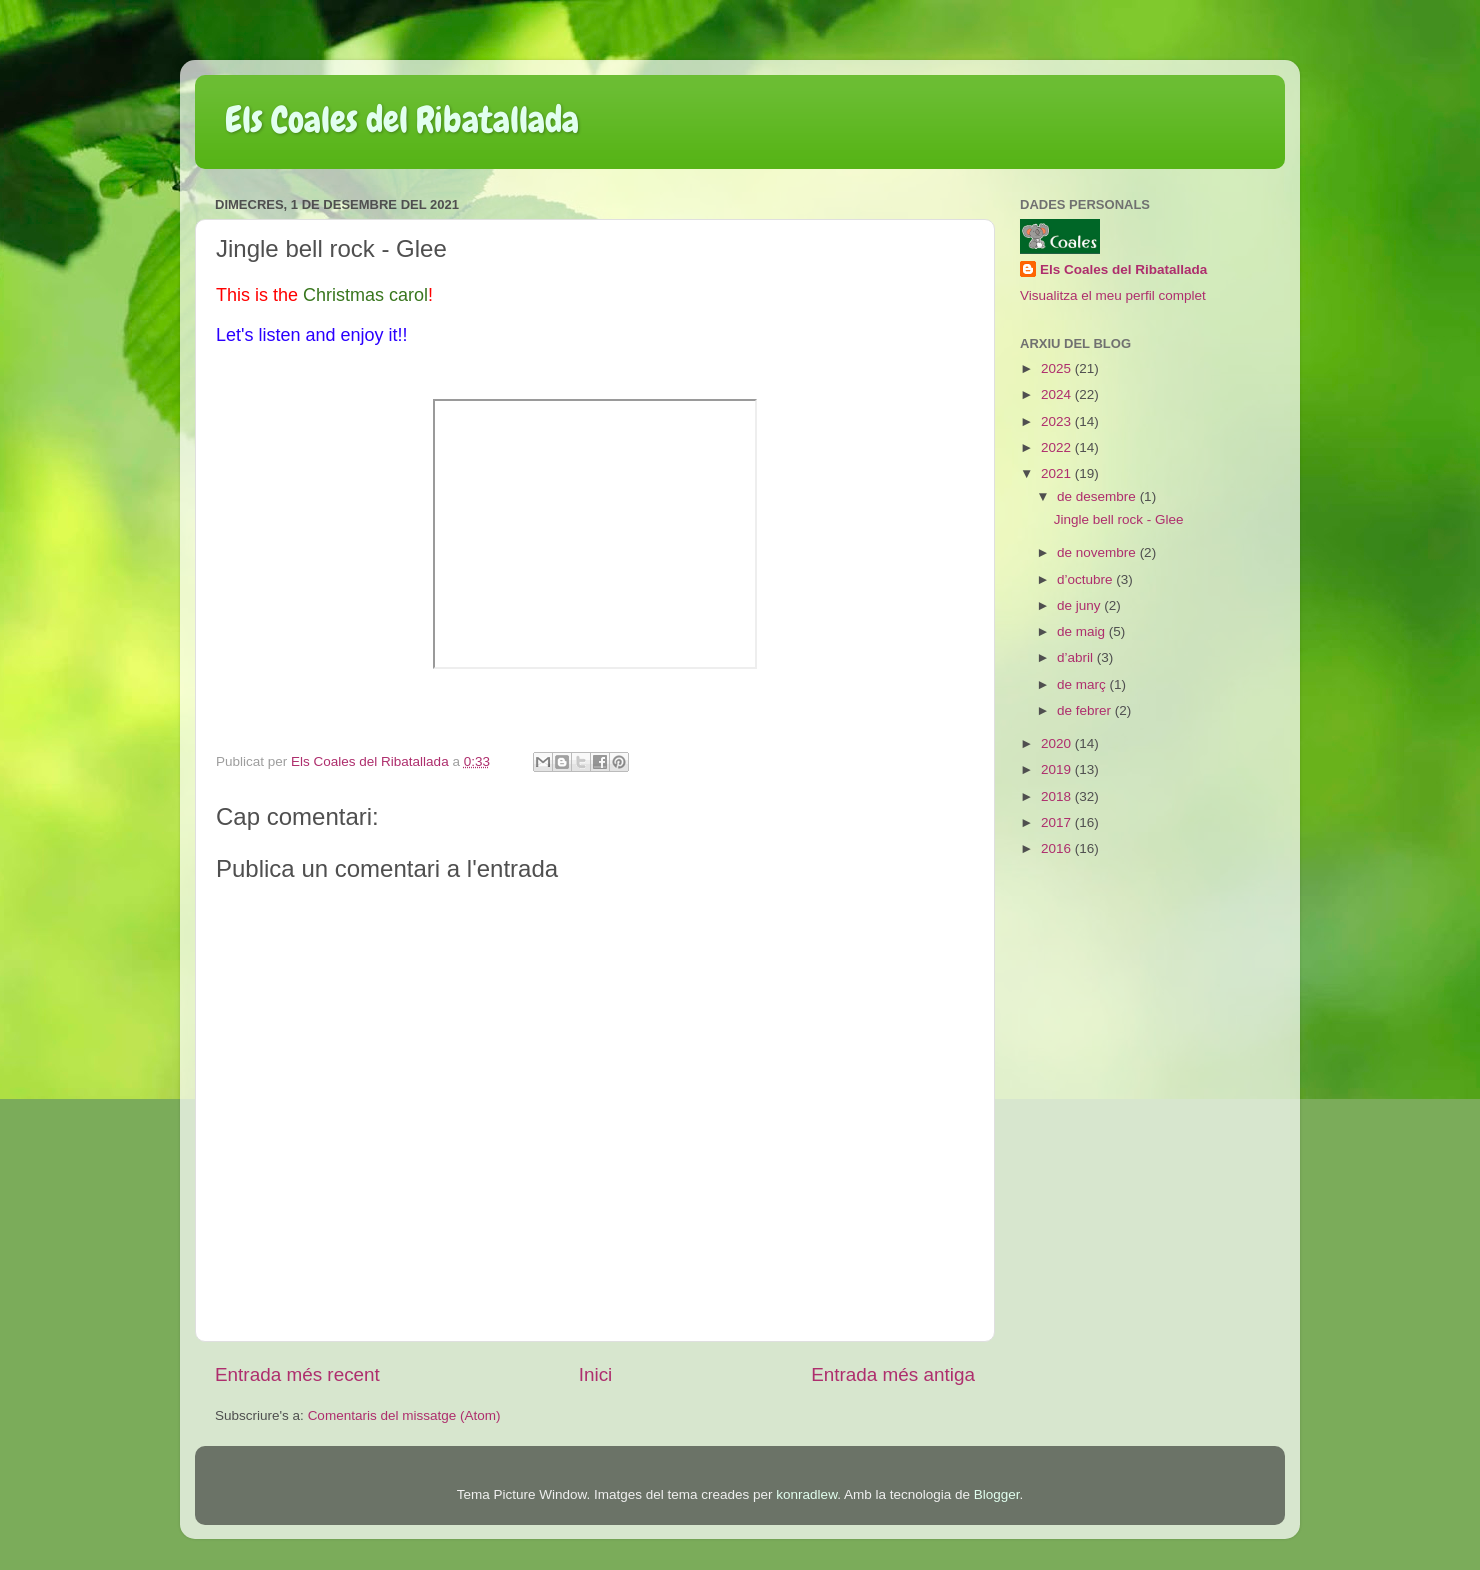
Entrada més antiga (893, 1374)
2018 (1058, 796)
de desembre (1098, 496)
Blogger (997, 1494)
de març (1083, 684)
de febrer (1086, 710)
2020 (1058, 743)
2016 (1058, 848)
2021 (1058, 473)
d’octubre (1086, 579)
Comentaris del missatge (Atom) (404, 1415)
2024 (1058, 394)
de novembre (1098, 552)
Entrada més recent (297, 1374)
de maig (1083, 631)
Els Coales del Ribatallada (402, 120)
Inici (596, 1374)
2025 (1058, 368)
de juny (1080, 605)
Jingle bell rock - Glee (1119, 519)
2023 (1058, 421)
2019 (1058, 769)
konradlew (806, 1494)
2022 (1058, 447)
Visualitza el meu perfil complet (1113, 295)
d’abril (1077, 657)
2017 (1058, 822)
